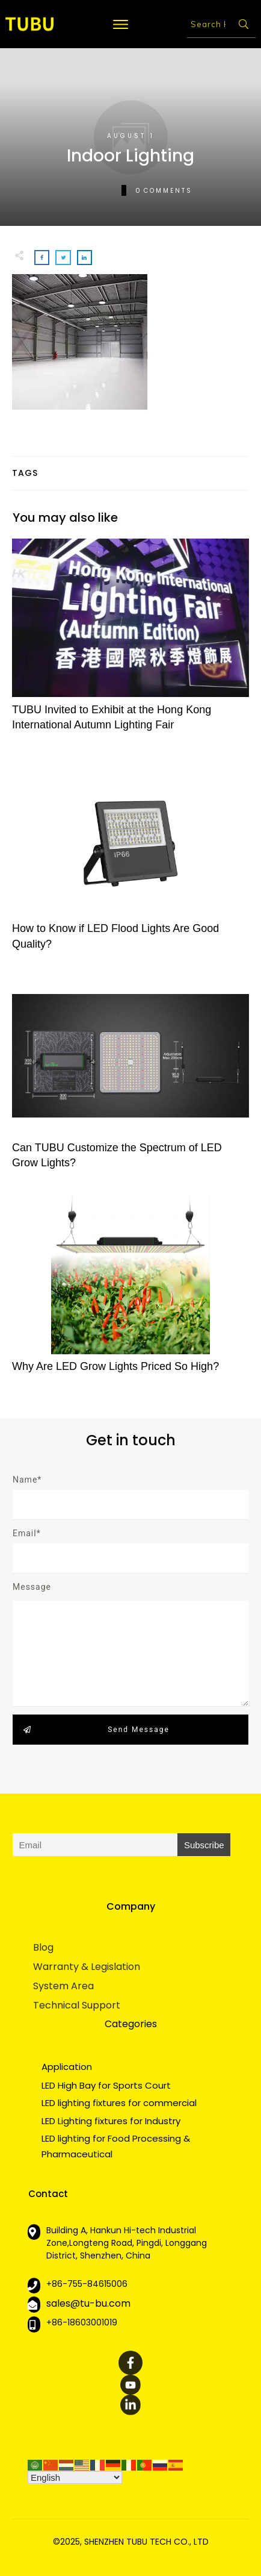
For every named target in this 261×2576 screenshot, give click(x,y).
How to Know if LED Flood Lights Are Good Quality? (130, 860)
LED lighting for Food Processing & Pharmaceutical (115, 2146)
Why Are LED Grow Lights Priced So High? (130, 1290)
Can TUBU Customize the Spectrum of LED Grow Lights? (130, 1080)
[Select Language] (75, 2477)
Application (66, 2066)
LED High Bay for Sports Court (106, 2085)
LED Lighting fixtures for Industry (110, 2121)
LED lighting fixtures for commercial (119, 2102)
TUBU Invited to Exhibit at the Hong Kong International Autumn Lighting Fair (130, 642)
